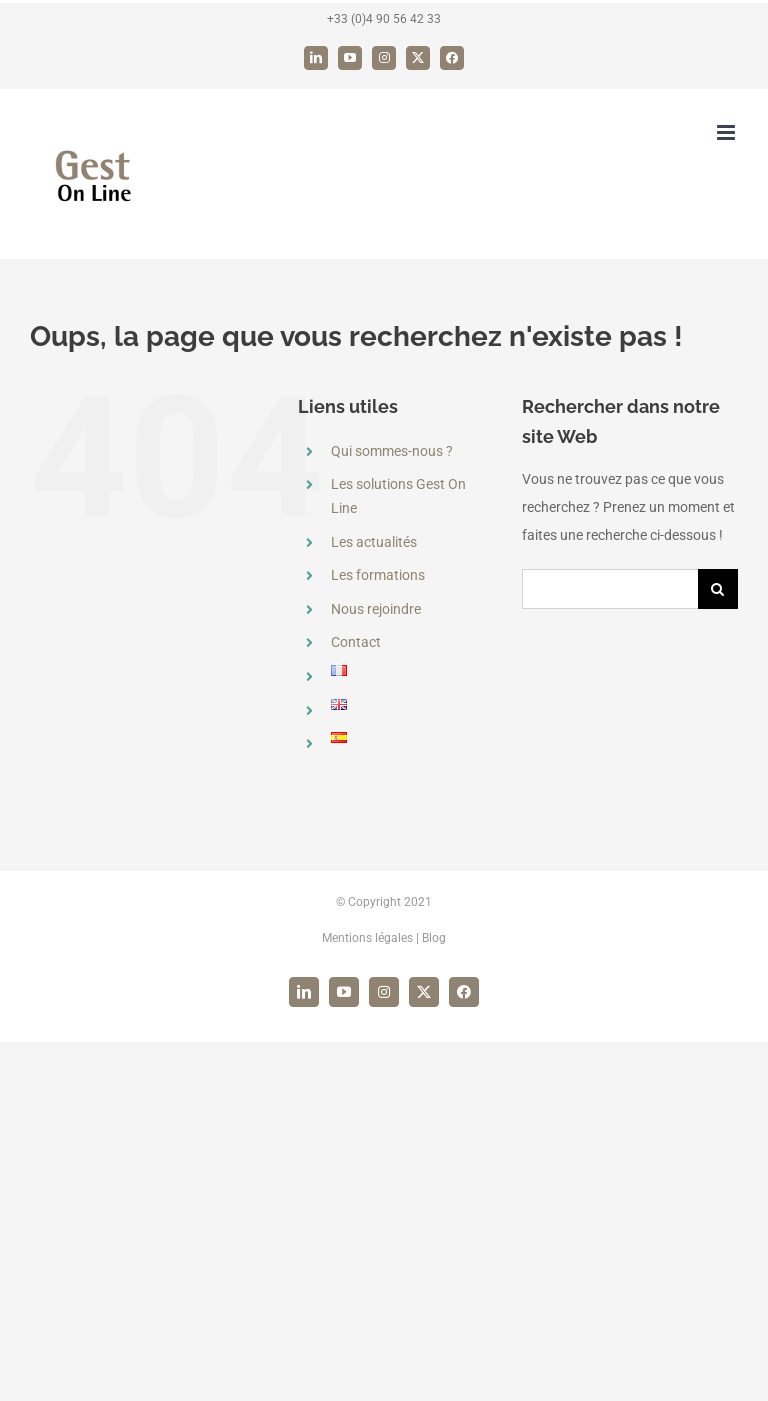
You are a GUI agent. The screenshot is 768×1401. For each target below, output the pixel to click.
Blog (434, 938)
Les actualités (374, 542)
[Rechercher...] (610, 589)
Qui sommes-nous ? (392, 451)
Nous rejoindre (376, 609)
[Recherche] (718, 589)
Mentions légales (367, 938)
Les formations (378, 575)
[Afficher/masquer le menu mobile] (727, 132)
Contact (356, 642)
